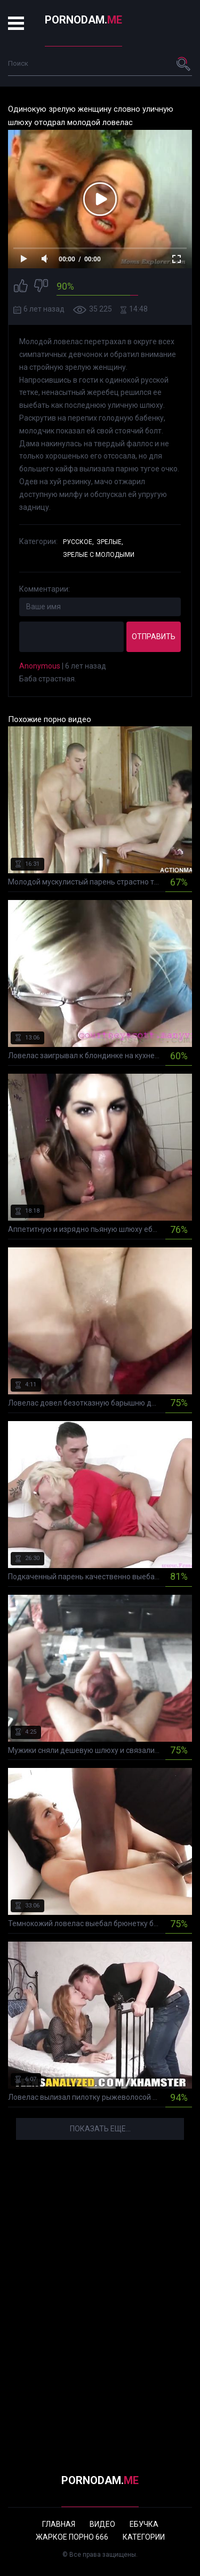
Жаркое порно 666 (72, 2537)
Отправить (153, 636)
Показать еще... (100, 2128)
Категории (144, 2537)
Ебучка (144, 2524)
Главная (58, 2524)
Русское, (78, 542)
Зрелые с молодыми (98, 554)
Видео (102, 2524)
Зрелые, (110, 542)
